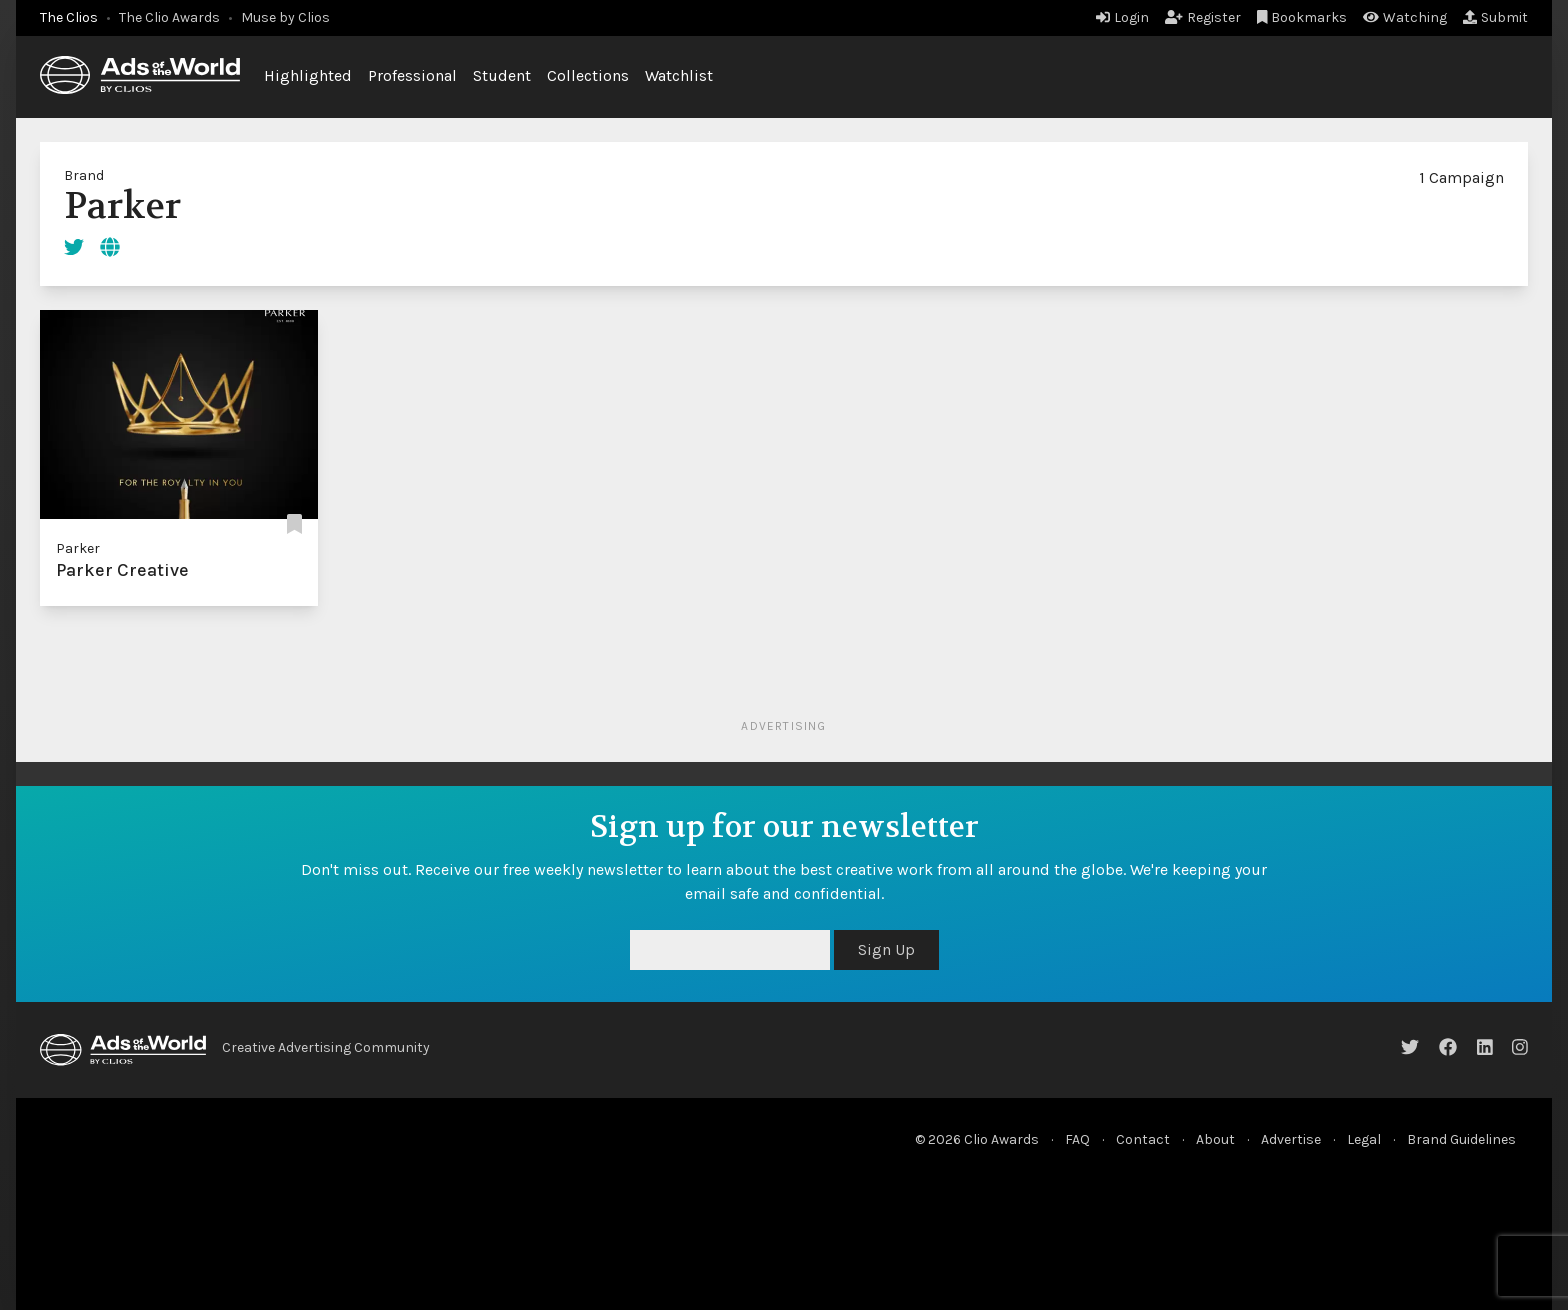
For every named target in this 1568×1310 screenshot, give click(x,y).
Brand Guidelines (1461, 1139)
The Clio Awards (169, 17)
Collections (588, 75)
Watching (1405, 17)
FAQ (1077, 1139)
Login (1122, 17)
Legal (1364, 1139)
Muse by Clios (285, 17)
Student (502, 75)
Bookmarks (1302, 17)
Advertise (1291, 1139)
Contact (1143, 1139)
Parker (78, 548)
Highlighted (308, 75)
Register (1203, 17)
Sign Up (886, 949)
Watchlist (679, 75)
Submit (1495, 17)
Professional (412, 75)
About (1215, 1139)
